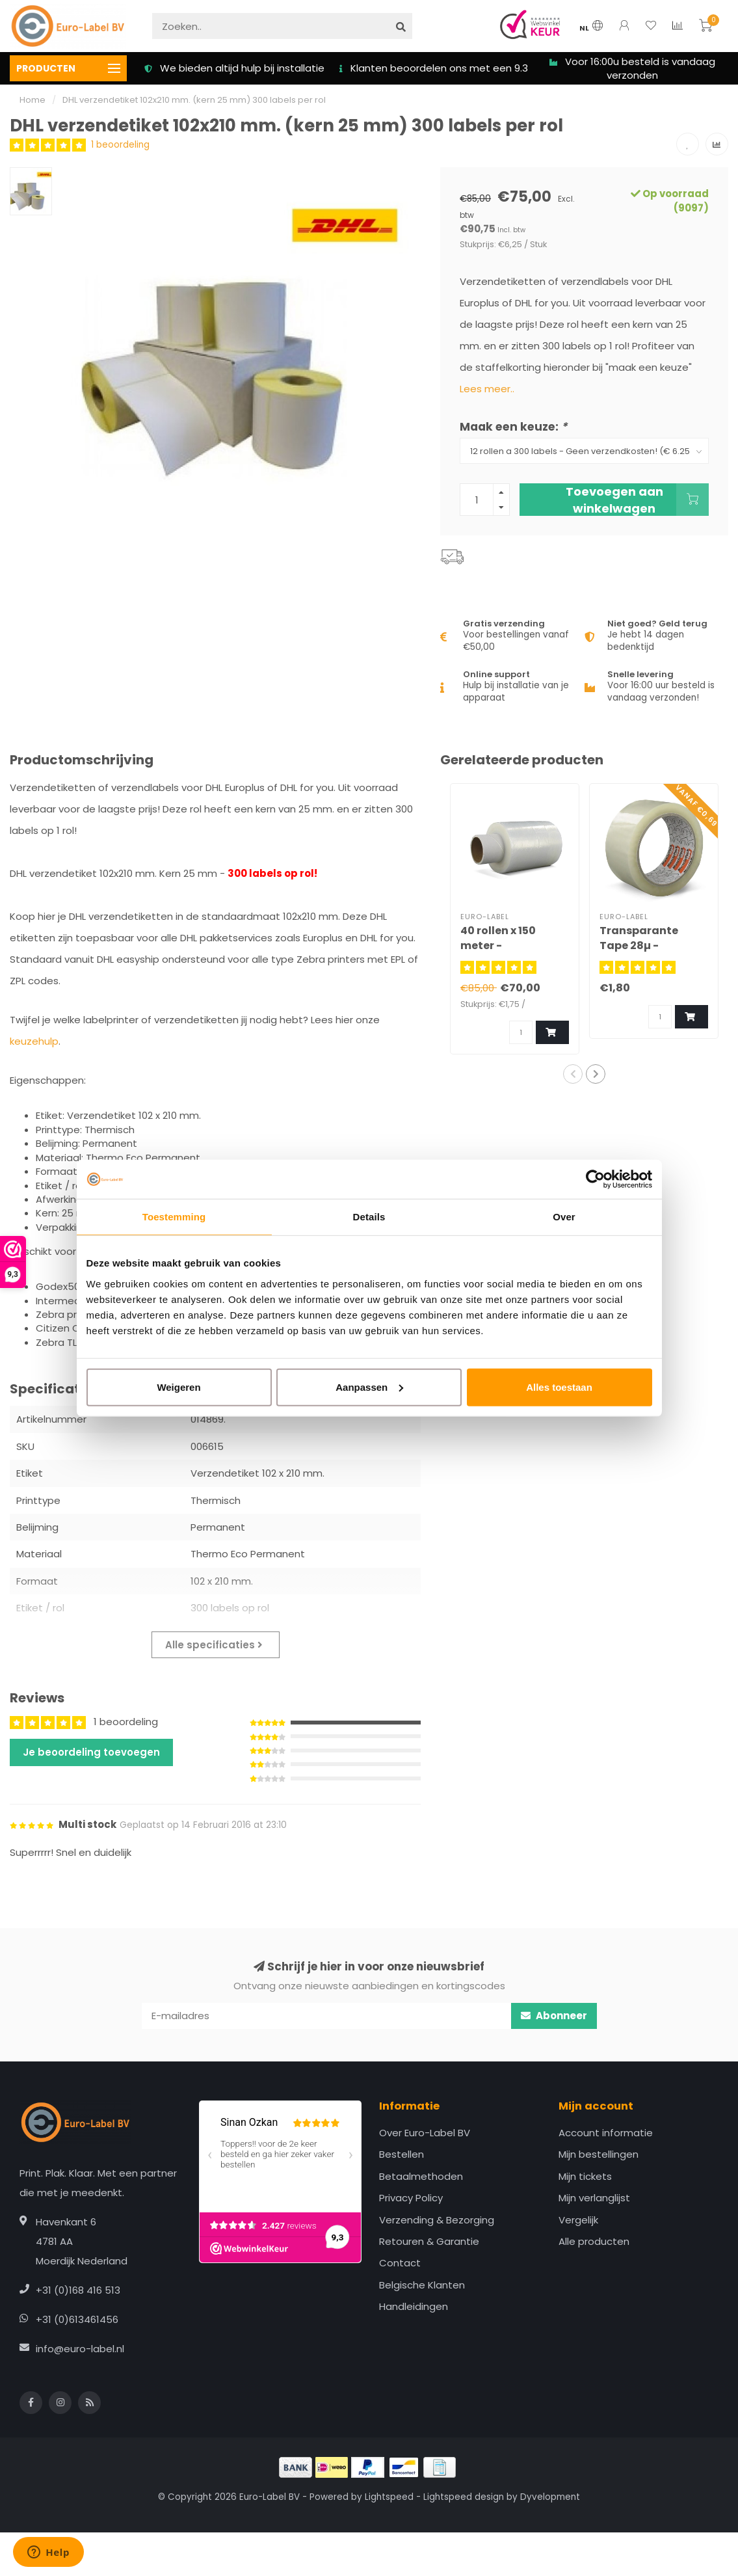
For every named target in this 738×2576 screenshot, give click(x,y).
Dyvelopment (550, 2497)
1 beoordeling (120, 145)
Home (33, 100)
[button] (573, 1074)
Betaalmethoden (421, 2176)
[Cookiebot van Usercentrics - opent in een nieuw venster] (595, 1179)
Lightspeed (389, 2497)
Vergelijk (578, 2220)
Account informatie (606, 2133)
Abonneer (554, 2015)
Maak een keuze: (513, 427)
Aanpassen (369, 1386)
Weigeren (178, 1386)
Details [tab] (369, 1216)
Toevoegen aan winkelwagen (637, 499)
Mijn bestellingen (599, 2154)
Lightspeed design (463, 2497)
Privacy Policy (411, 2198)
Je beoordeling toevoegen (91, 1752)
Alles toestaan (559, 1386)
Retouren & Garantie (429, 2241)
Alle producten (594, 2241)
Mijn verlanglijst (594, 2198)
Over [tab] (564, 1216)
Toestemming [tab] (174, 1216)
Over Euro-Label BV (424, 2133)
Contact (400, 2263)
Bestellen (401, 2154)
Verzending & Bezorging (436, 2220)
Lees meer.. (487, 389)
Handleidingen (413, 2306)
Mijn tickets (585, 2176)
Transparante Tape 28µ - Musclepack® (639, 945)
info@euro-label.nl (80, 2348)
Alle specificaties (214, 1645)
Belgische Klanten (422, 2285)
